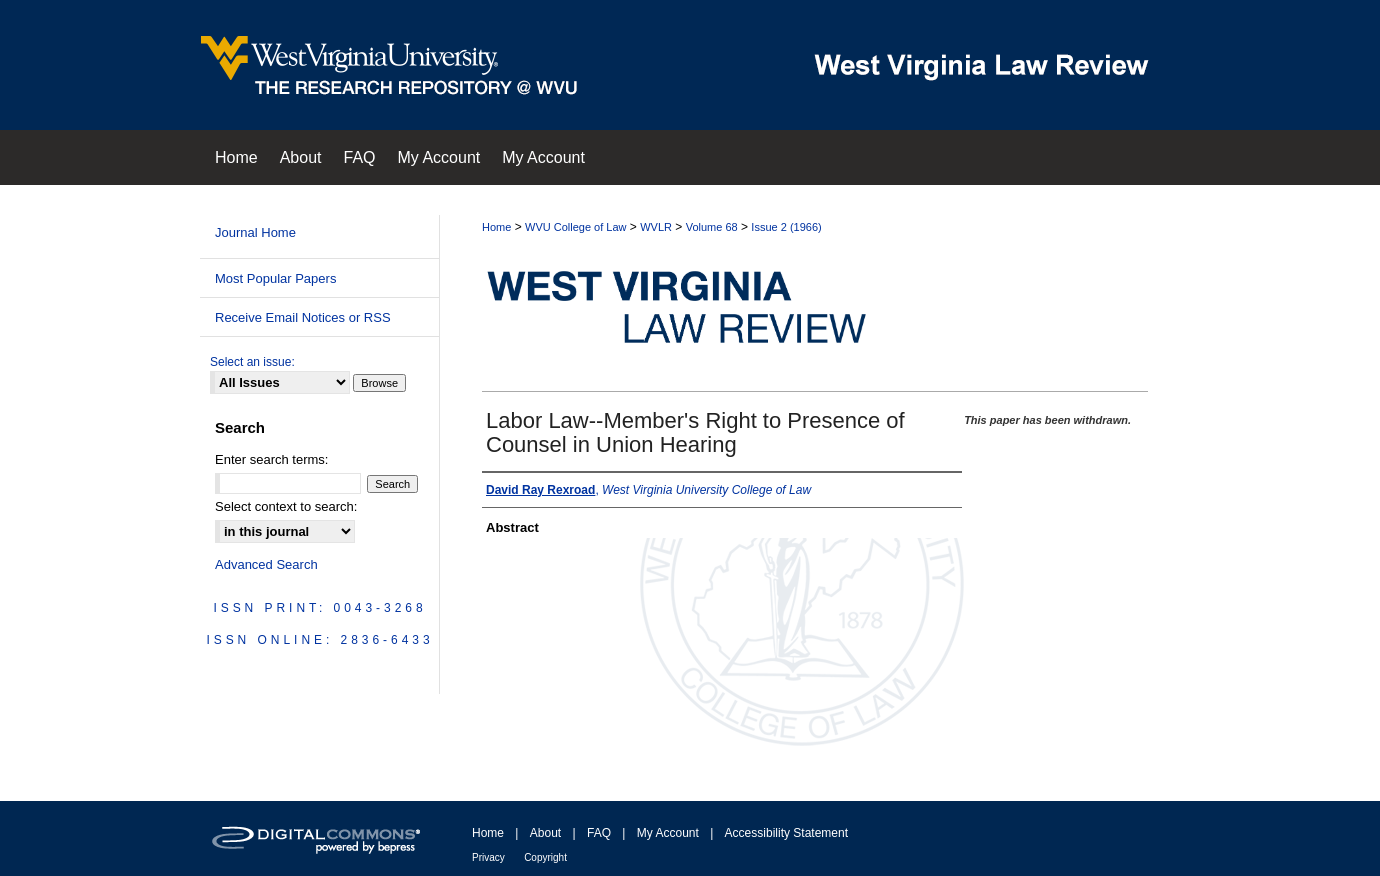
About (545, 833)
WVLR (656, 227)
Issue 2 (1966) (786, 227)
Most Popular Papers (275, 278)
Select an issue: (252, 362)
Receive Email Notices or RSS (303, 317)
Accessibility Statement (786, 833)
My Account (668, 833)
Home (496, 227)
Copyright (545, 857)
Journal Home (255, 232)
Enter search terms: (271, 459)
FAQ (599, 833)
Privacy (488, 857)
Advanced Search (266, 564)
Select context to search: (286, 506)
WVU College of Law (576, 227)
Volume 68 (712, 227)
